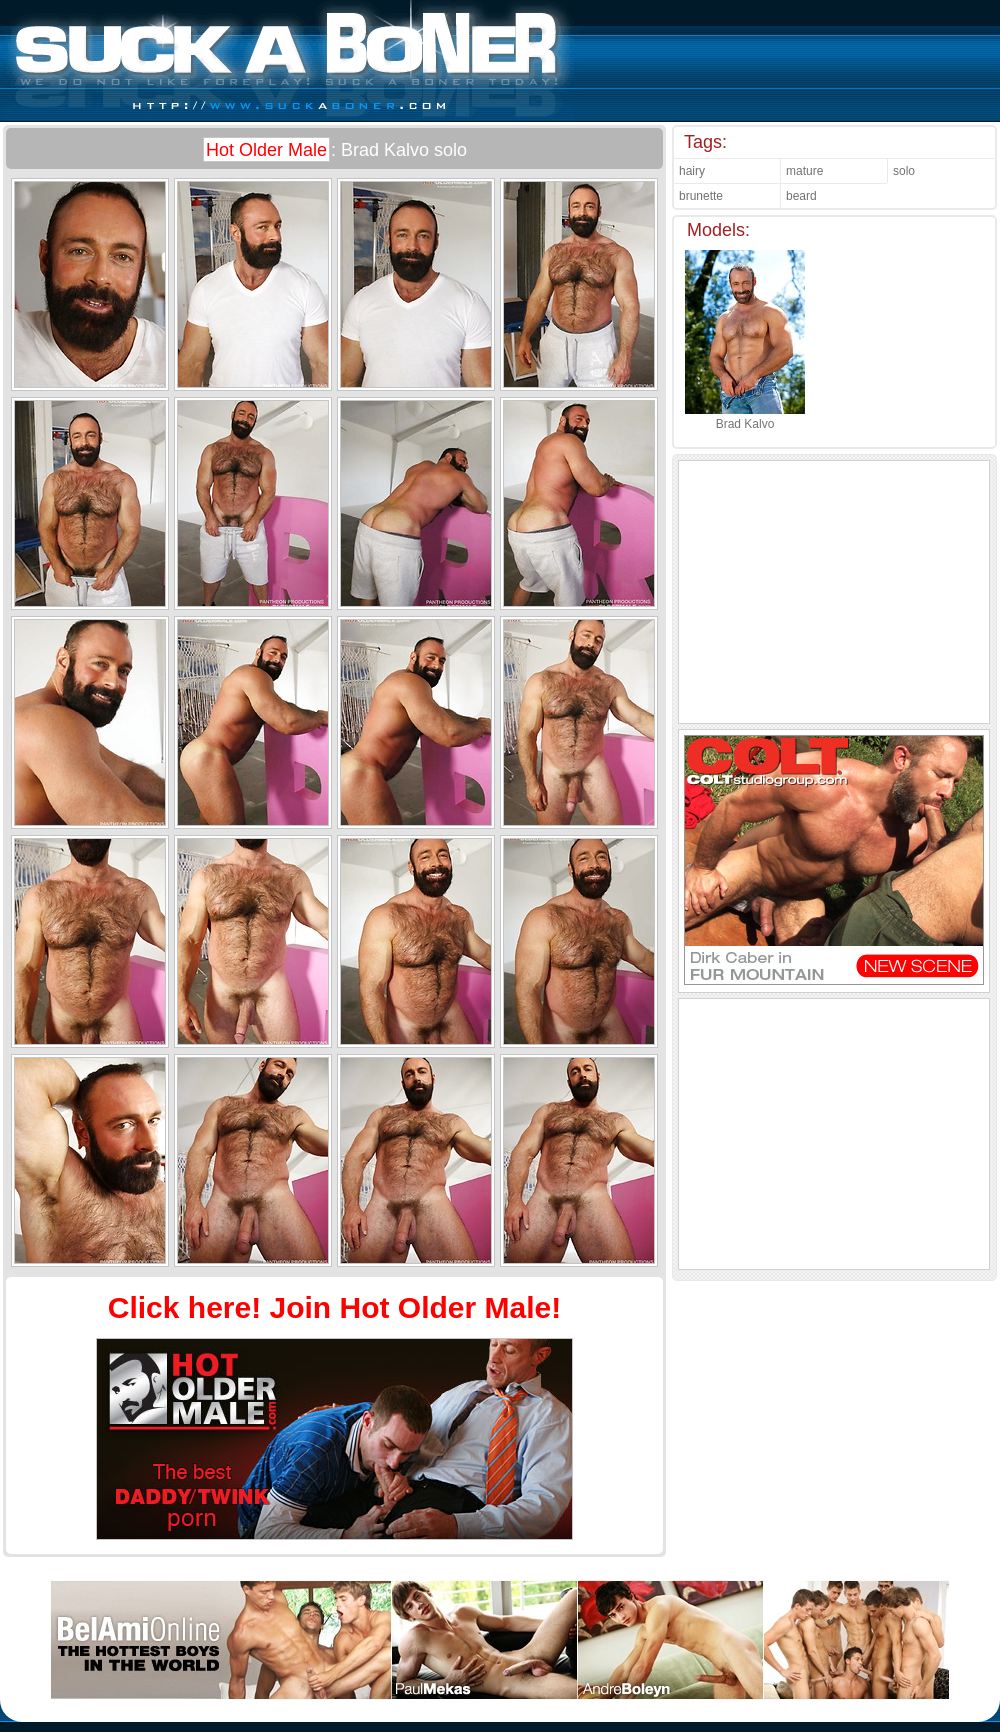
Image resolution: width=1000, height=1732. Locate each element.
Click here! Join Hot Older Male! (334, 1307)
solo (904, 171)
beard (801, 196)
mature (804, 171)
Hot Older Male (266, 150)
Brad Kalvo (745, 417)
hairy (692, 171)
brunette (701, 196)
